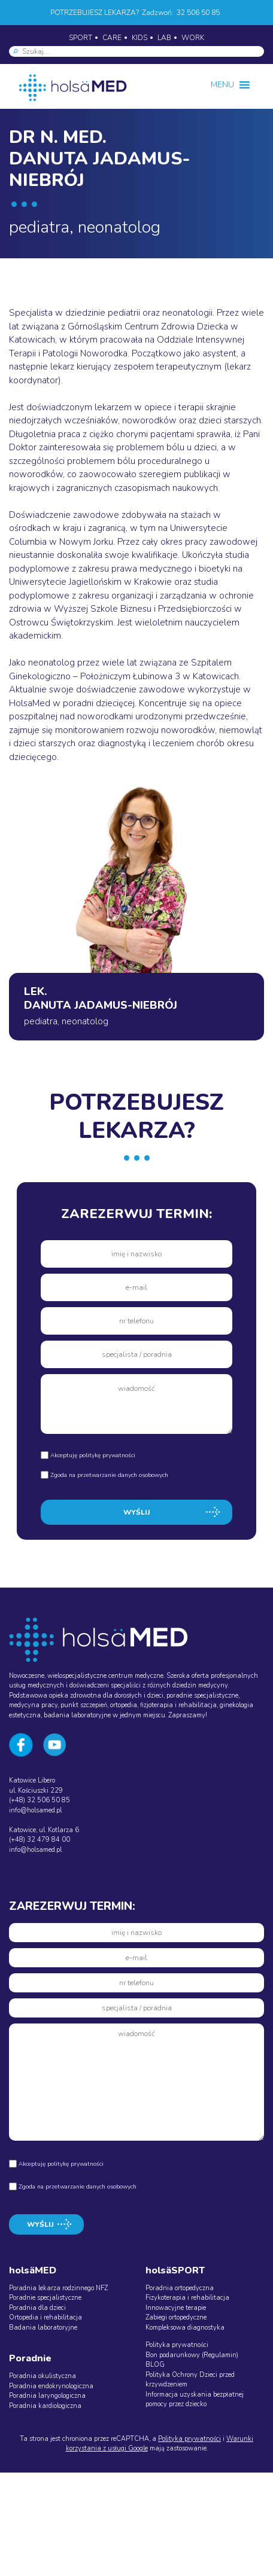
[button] (222, 85)
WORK (192, 37)
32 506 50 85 (198, 12)
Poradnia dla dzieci (37, 2307)
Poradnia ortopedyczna (179, 2288)
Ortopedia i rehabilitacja (45, 2317)
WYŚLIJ (136, 1512)
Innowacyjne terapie (175, 2307)
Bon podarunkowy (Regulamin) (191, 2355)
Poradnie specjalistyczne (45, 2297)
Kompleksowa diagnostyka (185, 2327)
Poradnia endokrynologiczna (51, 2386)
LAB (164, 37)
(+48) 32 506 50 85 (39, 1800)
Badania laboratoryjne (43, 2327)
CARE (112, 37)
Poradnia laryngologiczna (47, 2395)
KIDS (139, 37)
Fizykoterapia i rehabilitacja (187, 2297)
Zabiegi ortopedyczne (176, 2317)
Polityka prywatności (176, 2344)
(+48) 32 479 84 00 (39, 1839)
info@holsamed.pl (35, 1810)
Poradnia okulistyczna (42, 2375)
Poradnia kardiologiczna (45, 2405)
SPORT (80, 37)
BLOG (155, 2364)
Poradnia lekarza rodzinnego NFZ (58, 2288)
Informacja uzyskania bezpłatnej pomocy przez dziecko (194, 2399)
